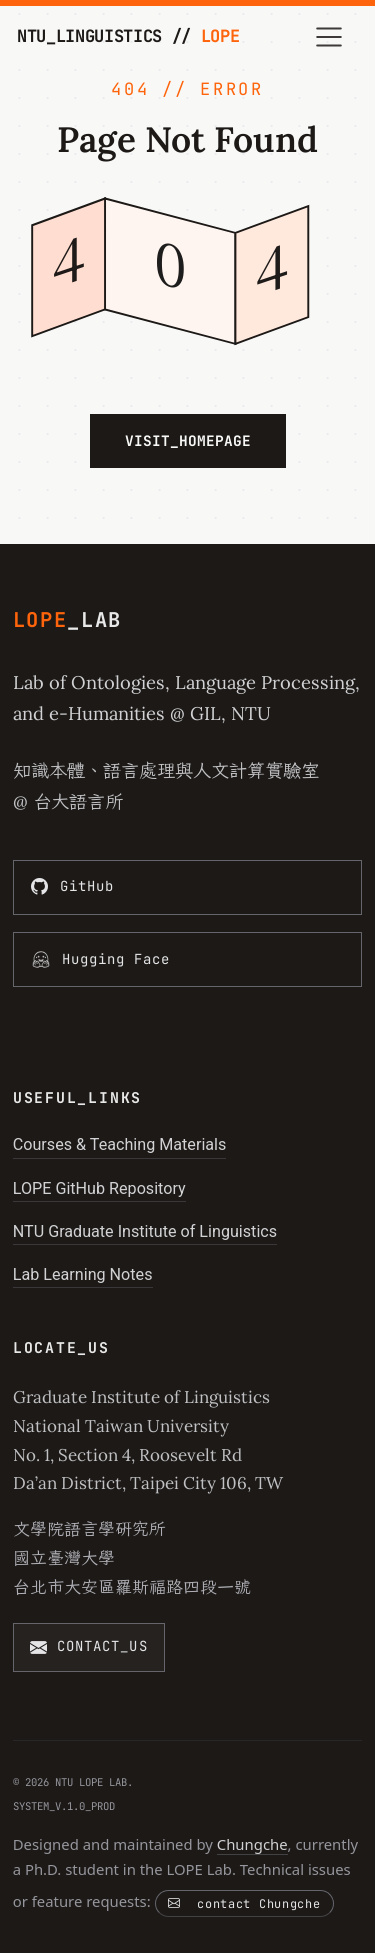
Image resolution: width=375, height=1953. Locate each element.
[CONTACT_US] (89, 1647)
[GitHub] (188, 887)
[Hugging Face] (188, 959)
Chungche (252, 1844)
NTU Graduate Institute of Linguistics (145, 1231)
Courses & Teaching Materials (120, 1144)
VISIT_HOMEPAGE (188, 440)
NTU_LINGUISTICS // (128, 36)
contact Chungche (244, 1904)
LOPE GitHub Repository (99, 1188)
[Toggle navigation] (329, 37)
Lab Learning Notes (83, 1274)
